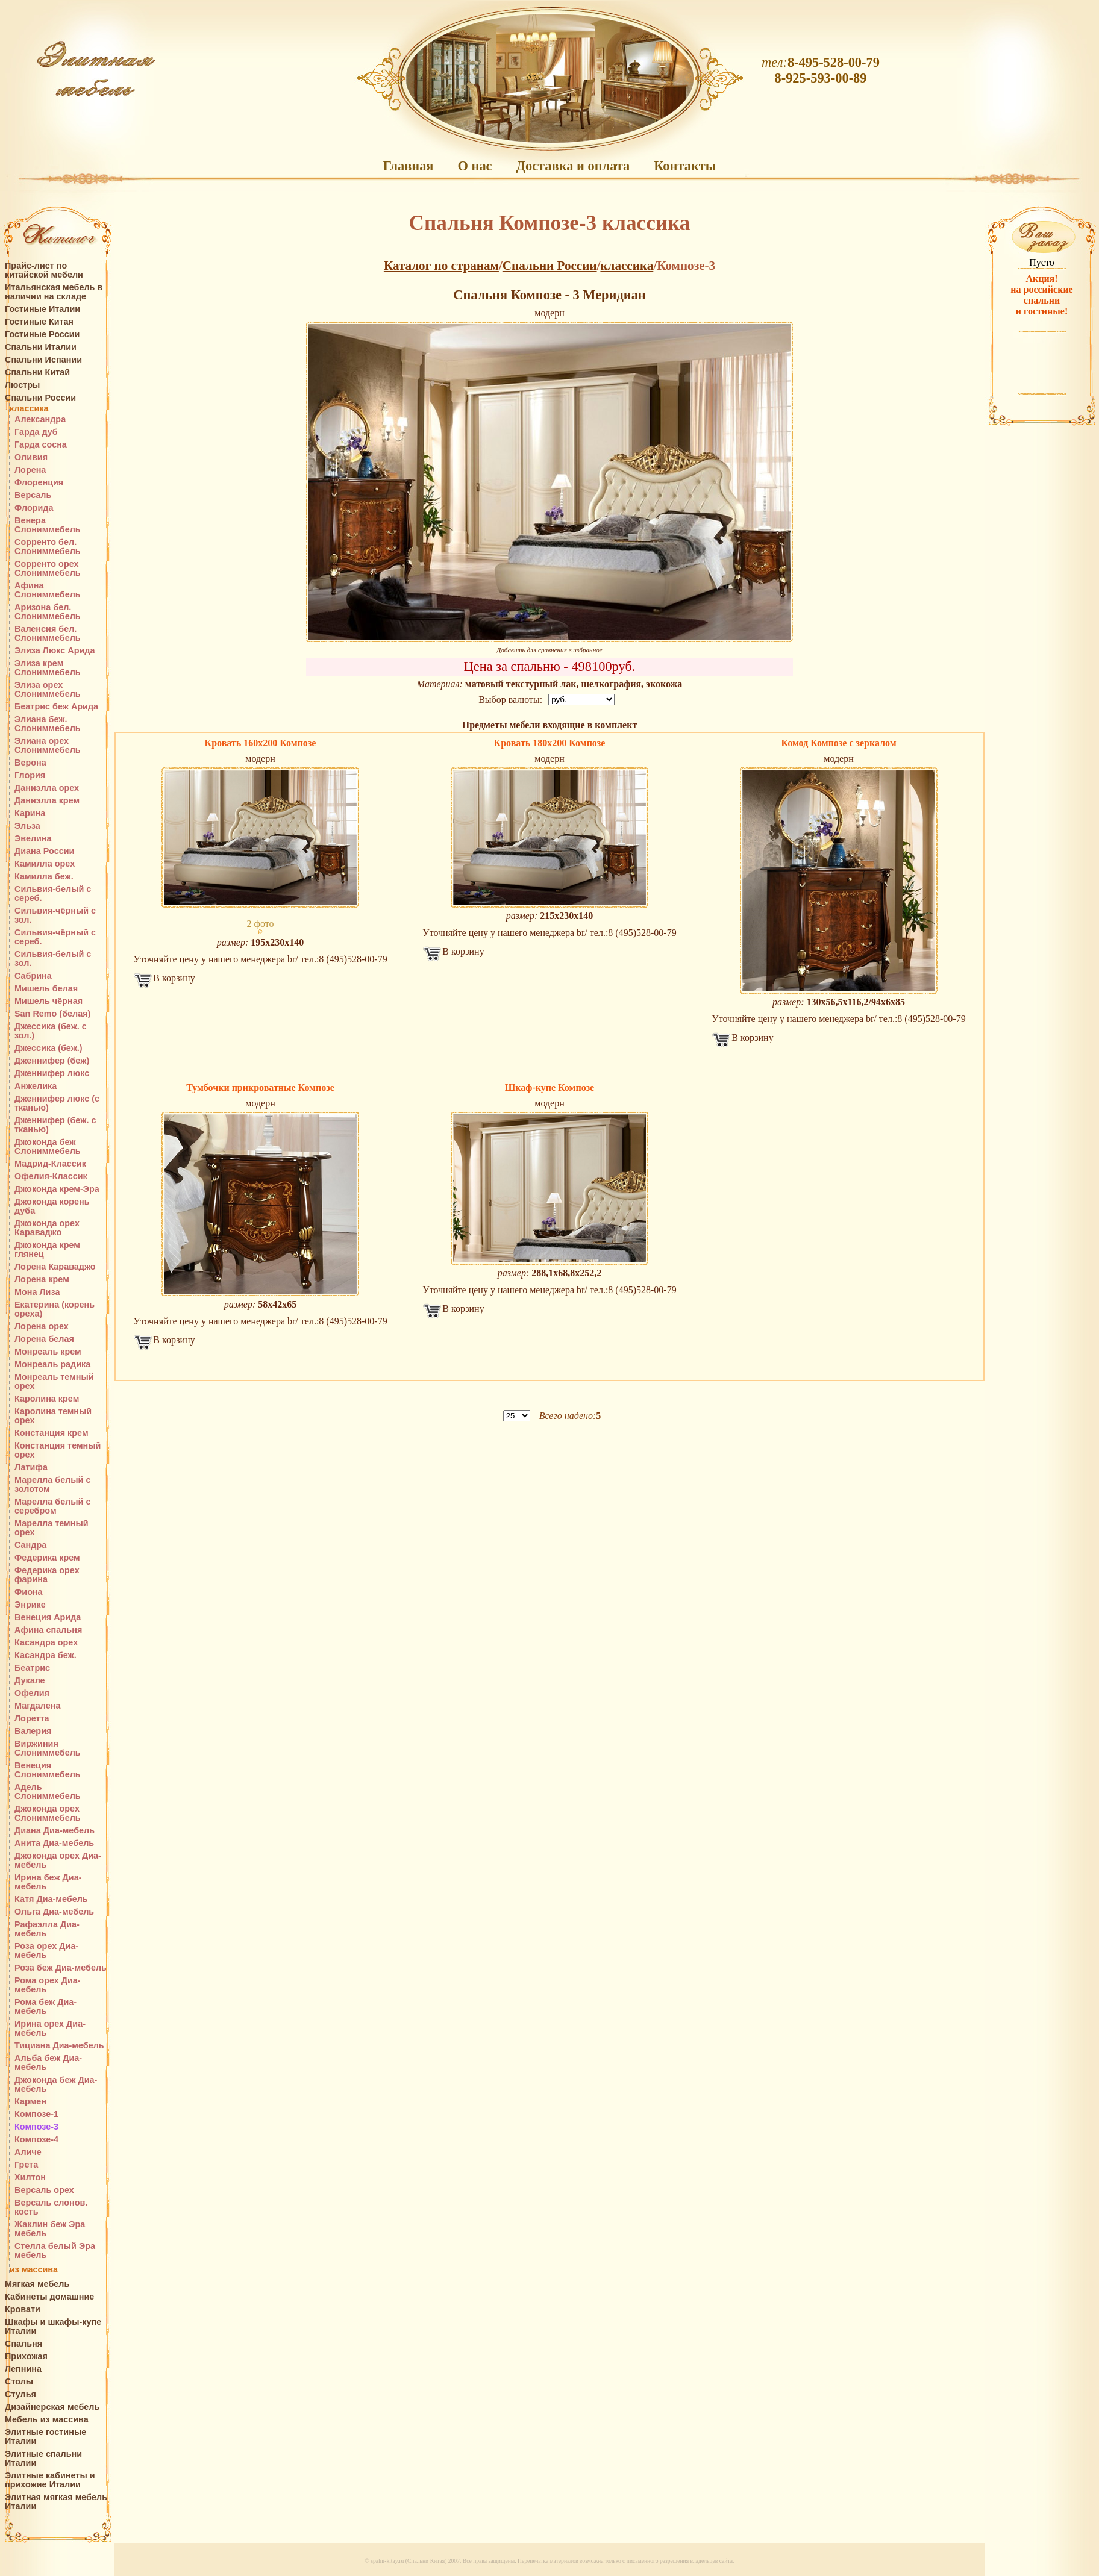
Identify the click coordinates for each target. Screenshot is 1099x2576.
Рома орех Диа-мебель (47, 1985)
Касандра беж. (45, 1655)
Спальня (23, 2343)
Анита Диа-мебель (54, 1843)
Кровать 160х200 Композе (260, 743)
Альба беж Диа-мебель (48, 2063)
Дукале (29, 1680)
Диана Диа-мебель (54, 1830)
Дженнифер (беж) (51, 1060)
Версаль (32, 495)
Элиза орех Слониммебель (47, 690)
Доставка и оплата (573, 165)
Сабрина (33, 976)
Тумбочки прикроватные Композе (260, 1087)
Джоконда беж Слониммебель (47, 1147)
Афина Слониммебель (47, 590)
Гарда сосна (40, 444)
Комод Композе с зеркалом (838, 743)
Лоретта (31, 1718)
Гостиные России (42, 334)
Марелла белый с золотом (52, 1485)
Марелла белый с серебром (52, 1506)
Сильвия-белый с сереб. (52, 894)
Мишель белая (46, 988)
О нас (474, 165)
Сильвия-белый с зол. (52, 959)
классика (29, 408)
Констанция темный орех (57, 1450)
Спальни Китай (37, 372)
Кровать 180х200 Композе (550, 743)
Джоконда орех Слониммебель (47, 1813)
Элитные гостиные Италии (45, 2437)
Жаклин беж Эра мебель (49, 2229)
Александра (40, 419)
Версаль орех (44, 2190)
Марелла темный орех (51, 1528)
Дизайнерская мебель (52, 2407)
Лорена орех (41, 1326)
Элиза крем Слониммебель (47, 668)
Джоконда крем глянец (47, 1250)
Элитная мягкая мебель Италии (56, 2502)
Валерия (32, 1731)
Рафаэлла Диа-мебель (47, 1929)
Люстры (22, 385)
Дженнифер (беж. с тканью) (55, 1125)
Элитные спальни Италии (43, 2459)
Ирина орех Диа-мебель (50, 2028)
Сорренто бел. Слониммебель (47, 547)
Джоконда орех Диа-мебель (57, 1860)
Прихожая (26, 2356)
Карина (29, 813)
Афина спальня (48, 1630)
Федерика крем (47, 1557)
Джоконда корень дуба (52, 1206)
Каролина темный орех (53, 1416)
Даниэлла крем (47, 800)
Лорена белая (44, 1339)
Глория (29, 775)
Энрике (30, 1604)
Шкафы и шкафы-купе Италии (53, 2327)
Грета (26, 2164)
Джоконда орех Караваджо (47, 1228)
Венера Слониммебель (47, 525)
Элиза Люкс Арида (54, 650)
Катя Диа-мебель (51, 1899)
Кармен (30, 2101)
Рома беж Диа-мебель (45, 2007)
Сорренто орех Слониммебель (47, 569)
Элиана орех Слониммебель (47, 746)
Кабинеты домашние (49, 2296)
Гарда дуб (36, 432)
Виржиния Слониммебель (47, 1748)
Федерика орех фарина (47, 1575)
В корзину (174, 978)
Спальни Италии (41, 347)
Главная (408, 165)
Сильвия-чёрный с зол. (55, 915)
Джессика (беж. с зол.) (50, 1031)
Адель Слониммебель (47, 1792)
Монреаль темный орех (54, 1382)
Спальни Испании (43, 359)
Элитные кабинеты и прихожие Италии (50, 2480)
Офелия (31, 1693)
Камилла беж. (44, 876)
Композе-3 (36, 2127)
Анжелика (35, 1086)
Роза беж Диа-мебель (60, 1968)
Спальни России (40, 397)
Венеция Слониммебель (47, 1770)
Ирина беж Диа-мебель (47, 1882)
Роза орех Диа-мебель (46, 1951)
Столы (19, 2381)
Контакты (685, 165)
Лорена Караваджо (55, 1266)
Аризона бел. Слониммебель (47, 612)
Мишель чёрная (48, 1001)
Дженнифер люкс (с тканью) (56, 1103)
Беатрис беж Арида (56, 706)
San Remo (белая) (52, 1013)
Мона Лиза (37, 1292)
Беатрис (32, 1668)
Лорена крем (41, 1279)
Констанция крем (51, 1433)
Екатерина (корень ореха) (54, 1309)
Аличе (28, 2152)
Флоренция (38, 482)
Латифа (31, 1467)
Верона (30, 762)
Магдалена (37, 1706)
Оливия (31, 457)
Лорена (30, 470)
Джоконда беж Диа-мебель (55, 2084)
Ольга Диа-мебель (54, 1911)
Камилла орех (44, 864)
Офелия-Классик (50, 1176)
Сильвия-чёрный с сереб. (55, 937)
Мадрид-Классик (50, 1163)
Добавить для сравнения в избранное (549, 649)
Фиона (28, 1592)
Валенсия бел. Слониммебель (47, 634)
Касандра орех (46, 1642)
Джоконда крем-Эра (56, 1189)
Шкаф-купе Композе (549, 1087)
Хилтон (30, 2177)
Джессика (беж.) (48, 1048)
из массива (34, 2269)
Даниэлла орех (46, 788)
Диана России (44, 851)
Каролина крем (46, 1398)
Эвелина (33, 838)
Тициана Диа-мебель (59, 2045)
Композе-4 (36, 2139)
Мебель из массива (47, 2419)
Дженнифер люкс (51, 1073)
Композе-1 (36, 2114)
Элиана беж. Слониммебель (47, 724)
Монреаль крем (47, 1351)
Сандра (30, 1545)
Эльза (27, 826)
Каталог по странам (441, 265)
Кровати (22, 2309)
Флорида (33, 508)
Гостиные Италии (42, 309)
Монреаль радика (52, 1364)
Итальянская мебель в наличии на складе (53, 292)
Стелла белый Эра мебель (54, 2251)
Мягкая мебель (37, 2284)
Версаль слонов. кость (50, 2207)
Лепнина (23, 2369)
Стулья (20, 2394)
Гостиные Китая (39, 321)
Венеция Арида (47, 1617)
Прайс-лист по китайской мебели (44, 270)
